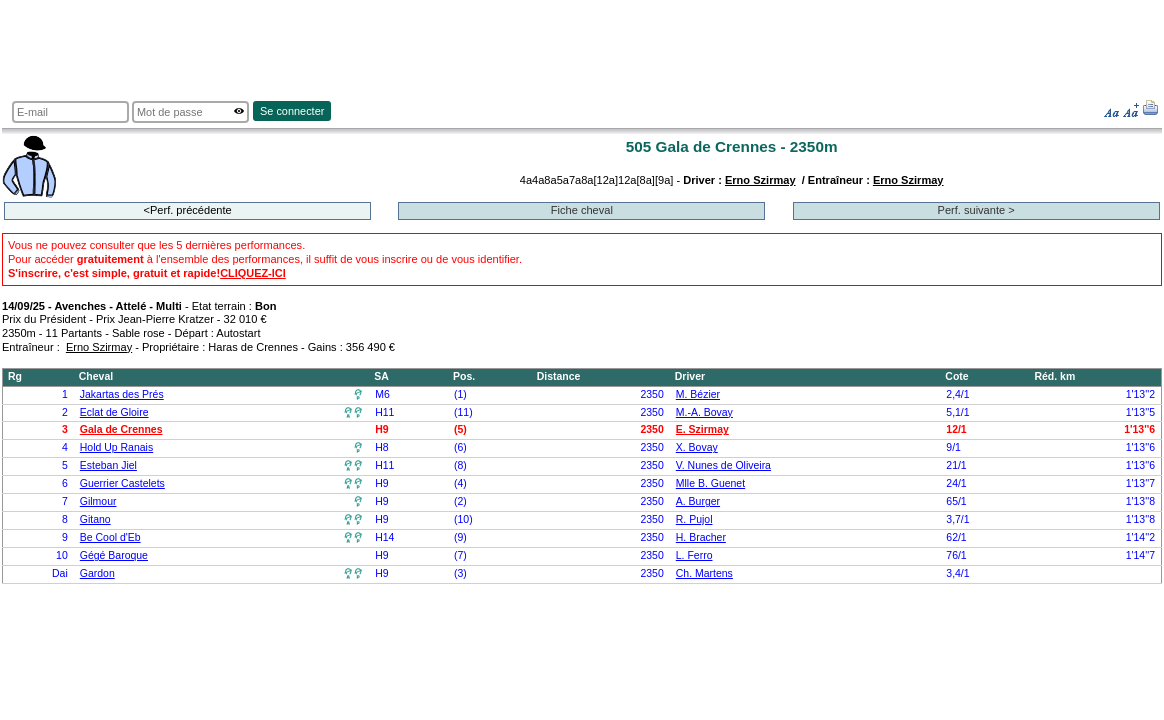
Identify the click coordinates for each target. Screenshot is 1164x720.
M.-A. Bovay (704, 412)
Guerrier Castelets (122, 483)
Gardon (97, 573)
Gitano (95, 519)
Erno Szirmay (760, 180)
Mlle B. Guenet (710, 483)
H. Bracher (701, 537)
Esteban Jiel (108, 465)
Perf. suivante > (976, 210)
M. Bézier (698, 394)
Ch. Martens (704, 573)
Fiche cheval (582, 210)
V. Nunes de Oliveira (723, 465)
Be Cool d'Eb (110, 537)
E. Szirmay (702, 429)
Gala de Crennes (121, 429)
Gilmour (98, 501)
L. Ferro (694, 555)
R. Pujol (694, 519)
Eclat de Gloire (114, 412)
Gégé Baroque (114, 555)
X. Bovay (697, 447)
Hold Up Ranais (116, 447)
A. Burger (698, 501)
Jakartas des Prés (122, 394)
